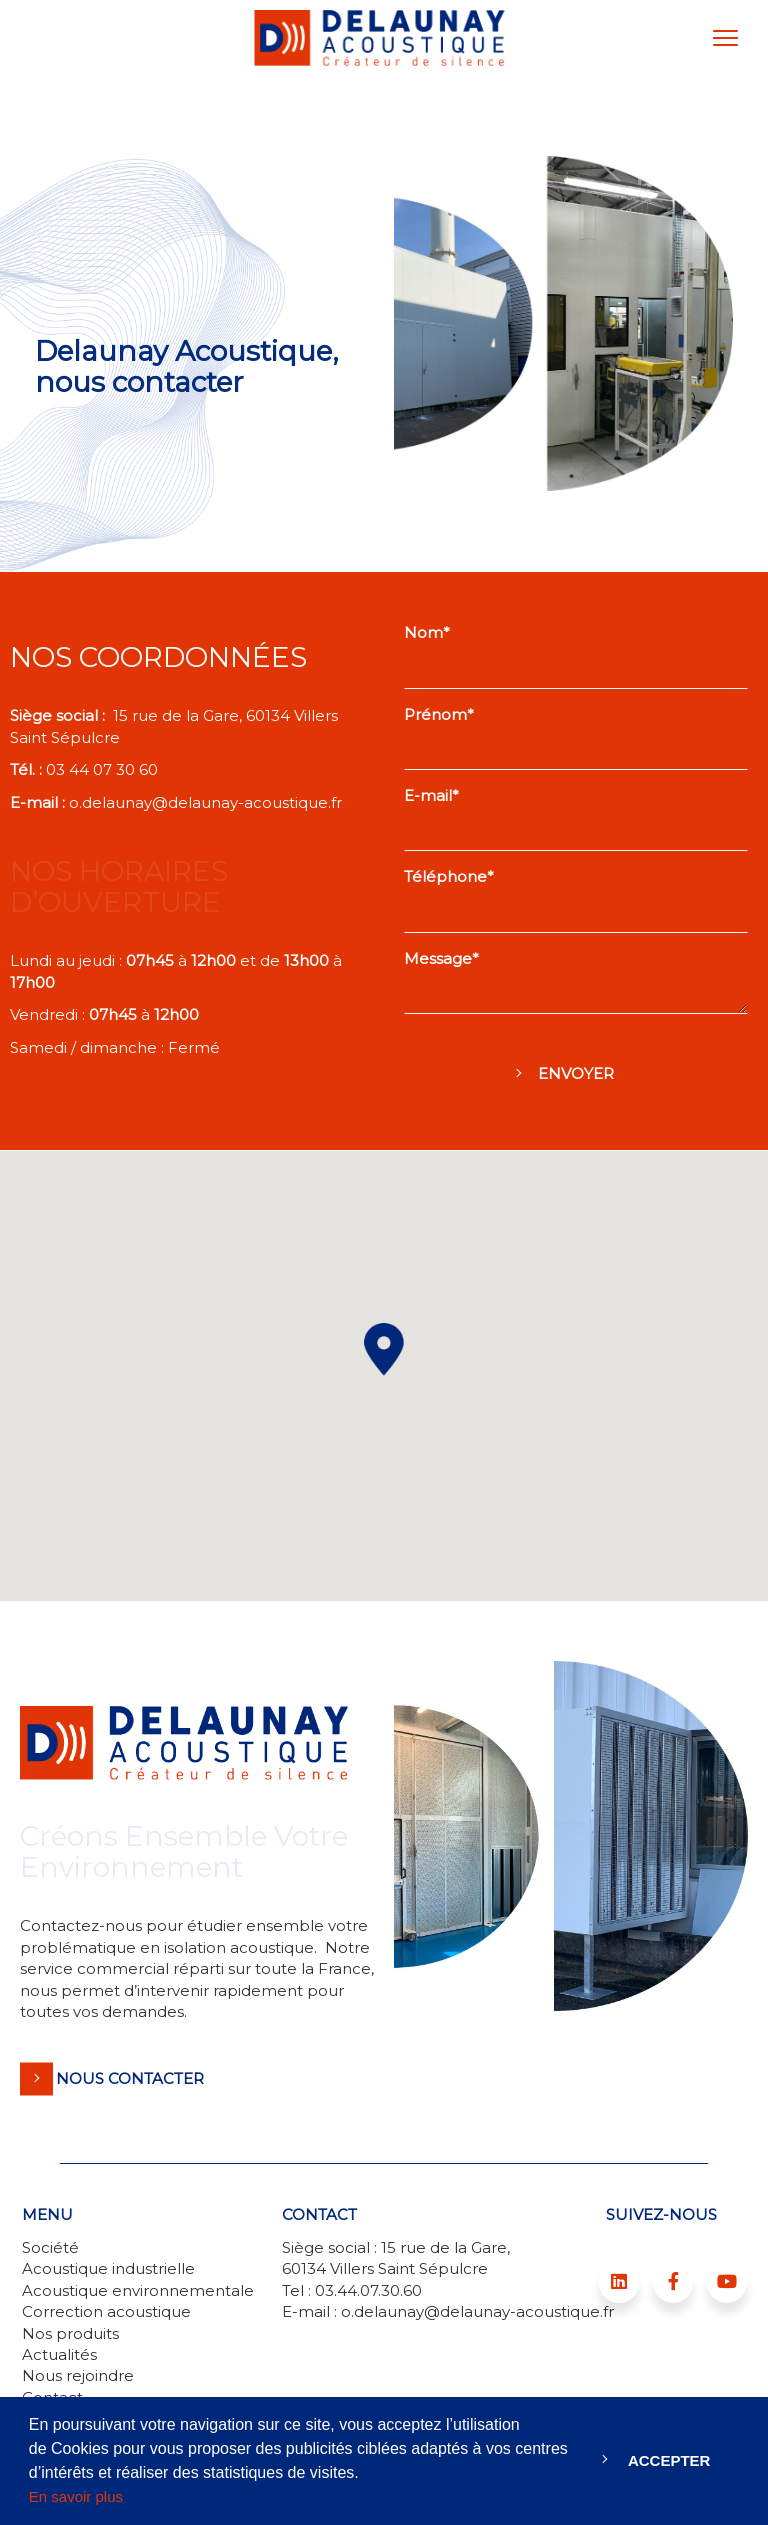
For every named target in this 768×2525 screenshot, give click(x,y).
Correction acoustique (106, 2311)
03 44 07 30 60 (104, 769)
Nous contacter (130, 2078)
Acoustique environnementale (138, 2290)
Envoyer (576, 1073)
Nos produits (70, 2333)
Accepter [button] (669, 2460)
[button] (384, 1349)
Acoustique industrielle (108, 2268)
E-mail (428, 795)
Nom (423, 632)
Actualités (59, 2354)
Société (50, 2247)
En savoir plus (76, 2496)
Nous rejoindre (78, 2375)
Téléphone (445, 876)
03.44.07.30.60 (368, 2290)
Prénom (435, 714)
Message (438, 958)
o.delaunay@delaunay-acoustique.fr (205, 802)
